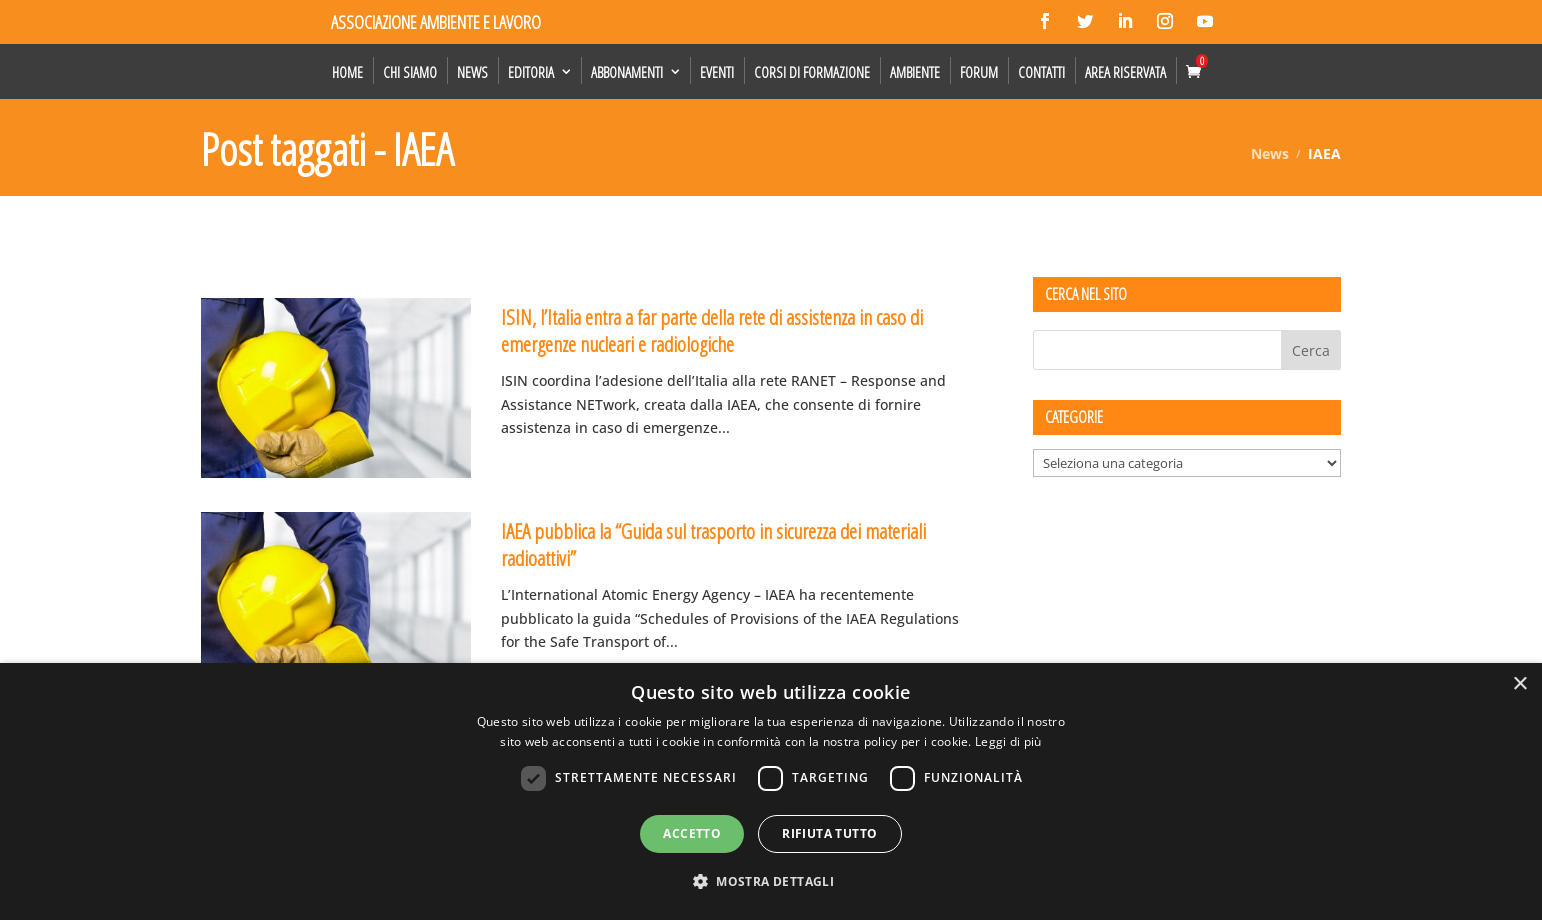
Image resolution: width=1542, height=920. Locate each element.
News (472, 72)
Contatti (1041, 72)
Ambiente (915, 72)
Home (347, 72)
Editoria (531, 72)
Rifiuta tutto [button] (829, 833)
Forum (979, 72)
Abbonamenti (627, 72)
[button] (771, 882)
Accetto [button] (692, 833)
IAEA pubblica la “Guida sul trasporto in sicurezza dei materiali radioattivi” (713, 544)
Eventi (717, 72)
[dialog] (771, 791)
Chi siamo (410, 72)
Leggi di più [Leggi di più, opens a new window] (1008, 741)
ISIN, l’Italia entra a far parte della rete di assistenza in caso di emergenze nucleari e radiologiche (712, 330)
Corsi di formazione (812, 72)
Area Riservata (1125, 72)
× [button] (1519, 684)
